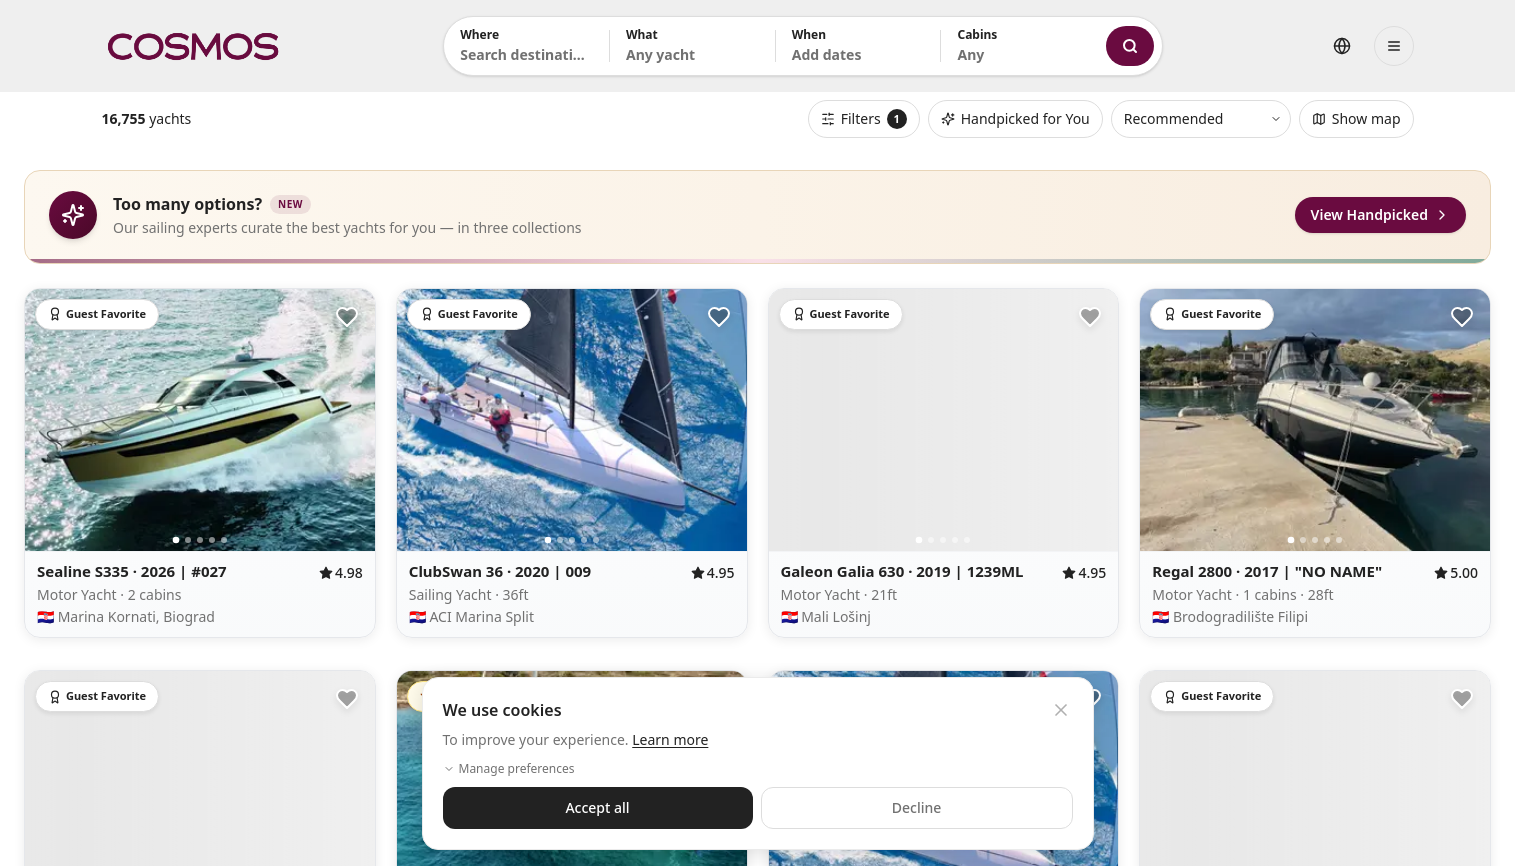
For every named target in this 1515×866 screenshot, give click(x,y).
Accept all (597, 807)
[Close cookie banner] (1061, 710)
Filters (864, 119)
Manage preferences (509, 769)
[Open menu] (1394, 46)
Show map (1356, 118)
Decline (917, 807)
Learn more (670, 739)
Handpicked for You (1015, 118)
